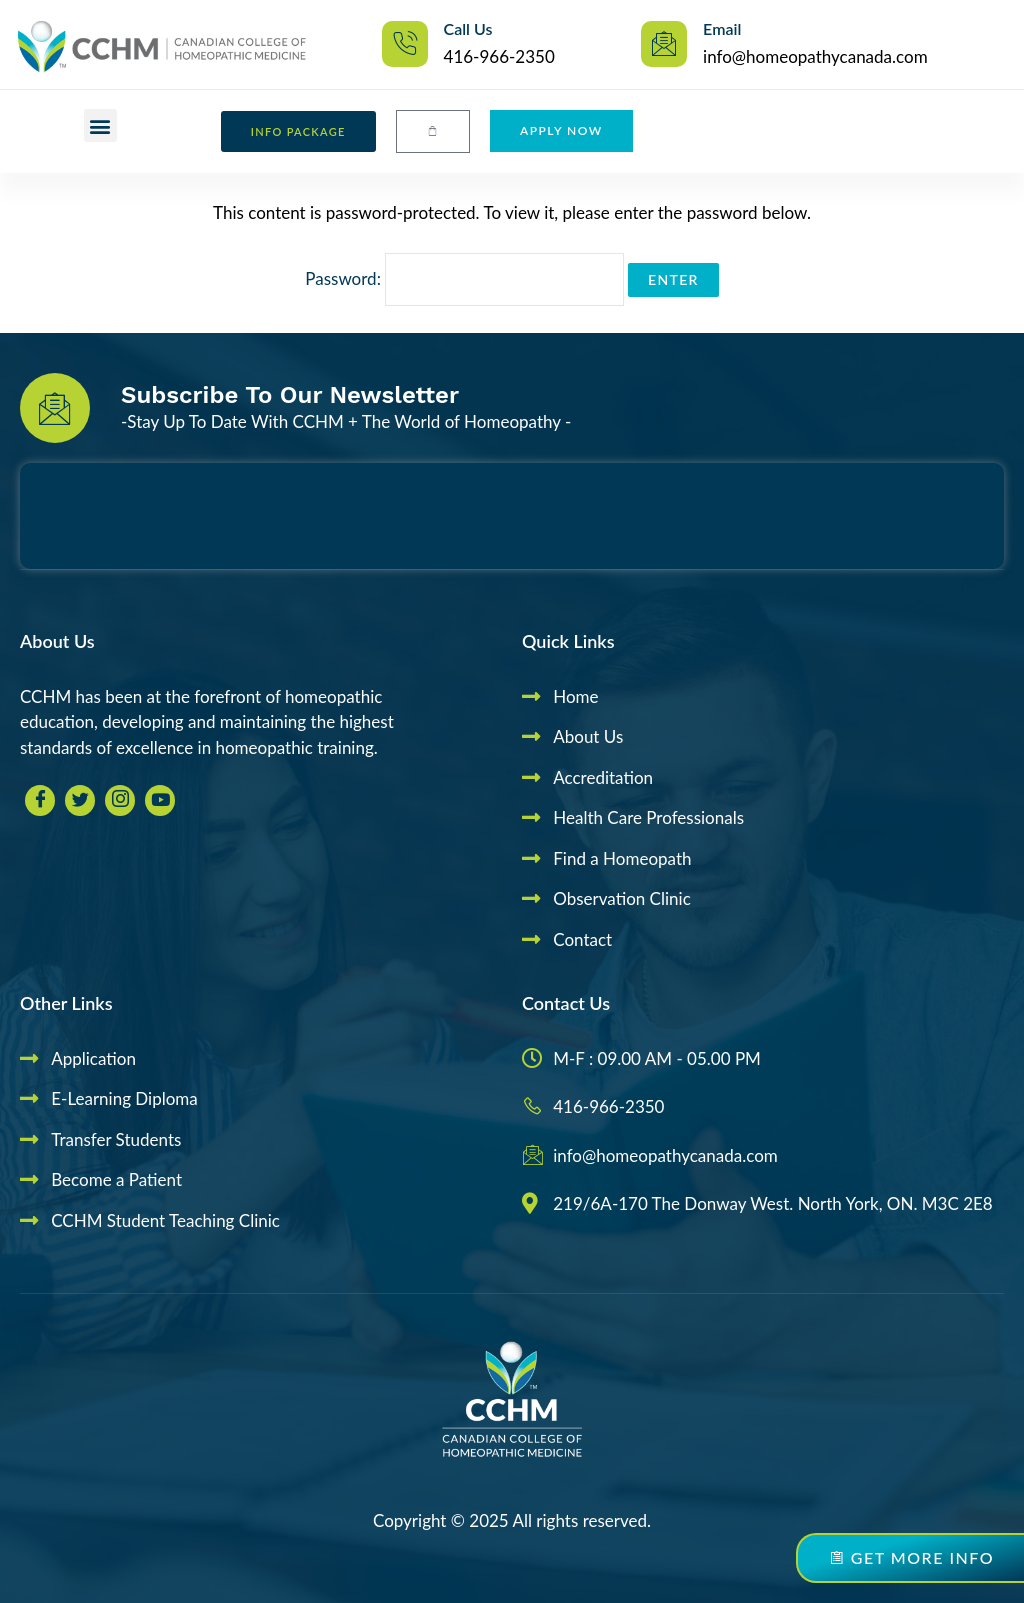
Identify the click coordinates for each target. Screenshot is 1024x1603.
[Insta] (120, 800)
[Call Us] (405, 44)
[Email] (664, 44)
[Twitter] (80, 800)
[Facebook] (40, 800)
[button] (100, 125)
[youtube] (160, 800)
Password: (464, 278)
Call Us (468, 28)
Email (722, 28)
